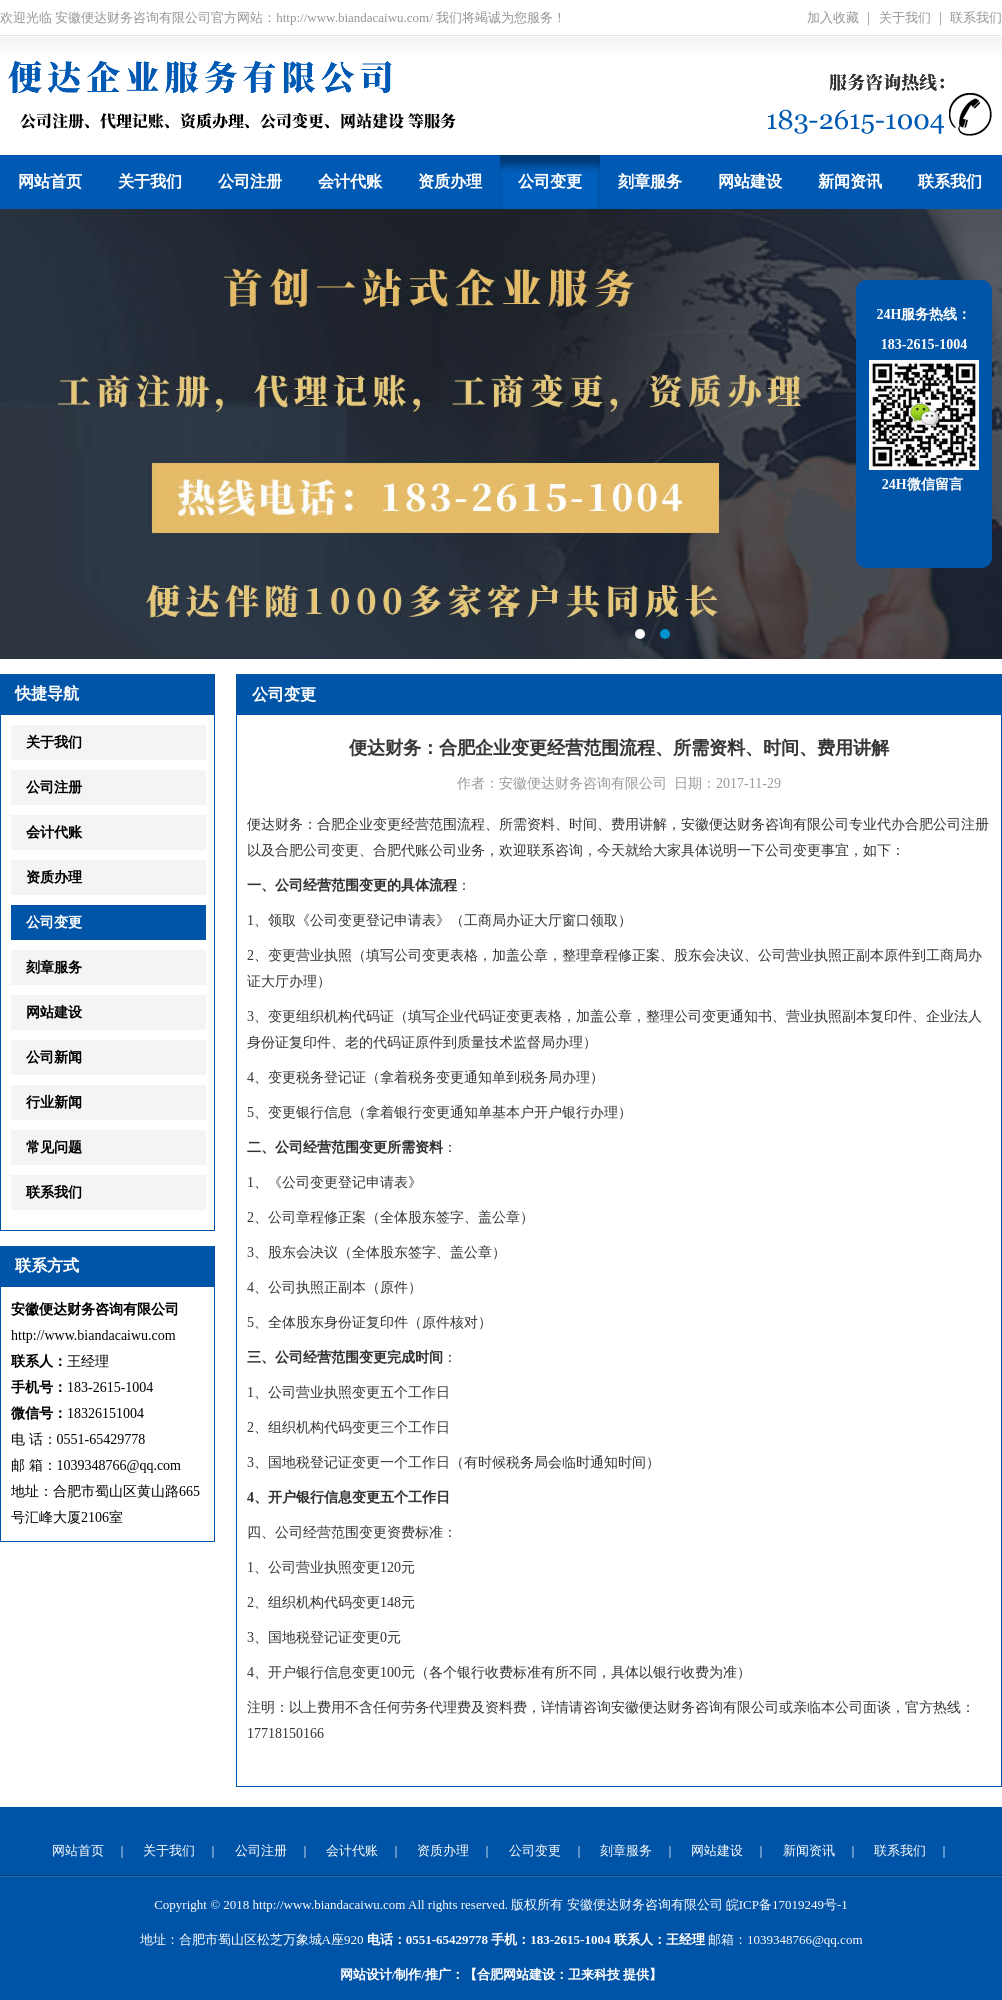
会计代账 (350, 181)
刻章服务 (650, 181)
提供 (608, 1974)
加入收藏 (833, 17)
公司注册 (250, 181)
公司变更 (550, 181)
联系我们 (976, 17)
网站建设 (750, 181)
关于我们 (905, 17)
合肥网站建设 (516, 1974)
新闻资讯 (850, 181)
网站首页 (50, 181)
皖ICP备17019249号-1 (787, 1904)
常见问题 (54, 1147)
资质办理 (450, 181)
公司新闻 (54, 1057)
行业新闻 (54, 1102)
